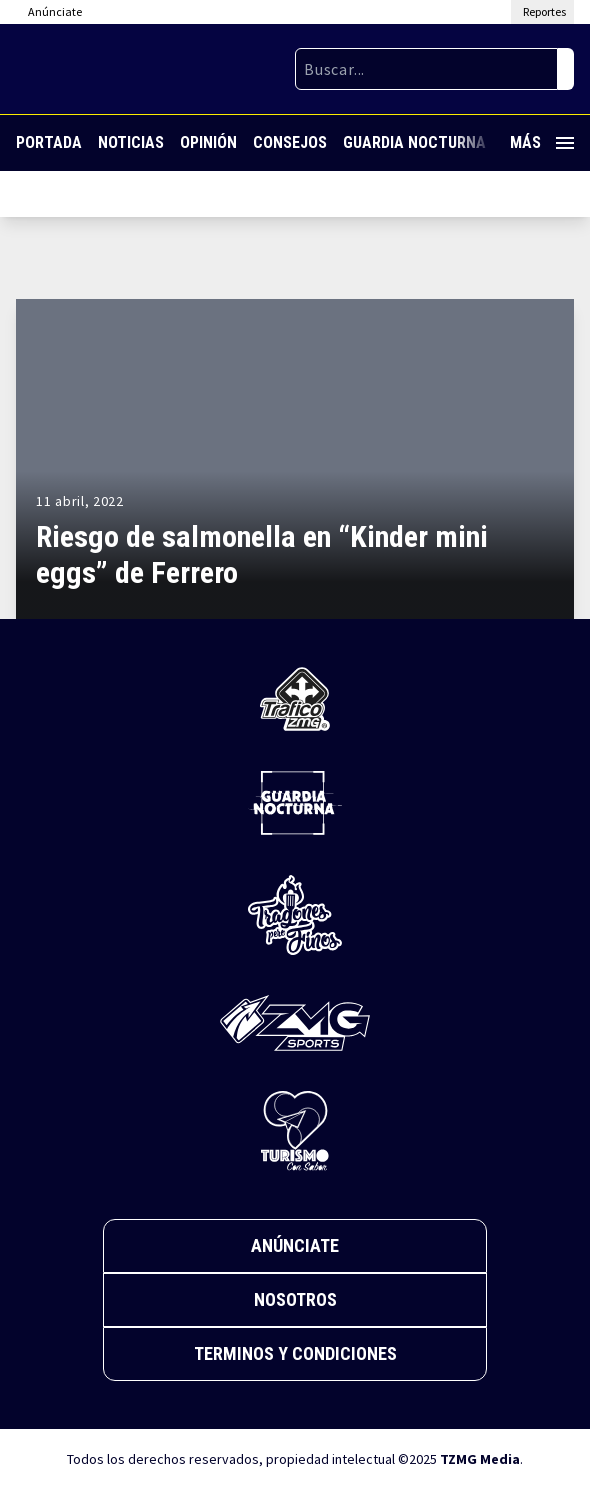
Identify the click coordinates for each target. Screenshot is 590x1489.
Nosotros (295, 1299)
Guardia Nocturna (414, 142)
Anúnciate (295, 1245)
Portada (49, 142)
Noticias (131, 142)
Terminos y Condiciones (295, 1353)
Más (542, 142)
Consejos (290, 142)
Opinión (208, 142)
